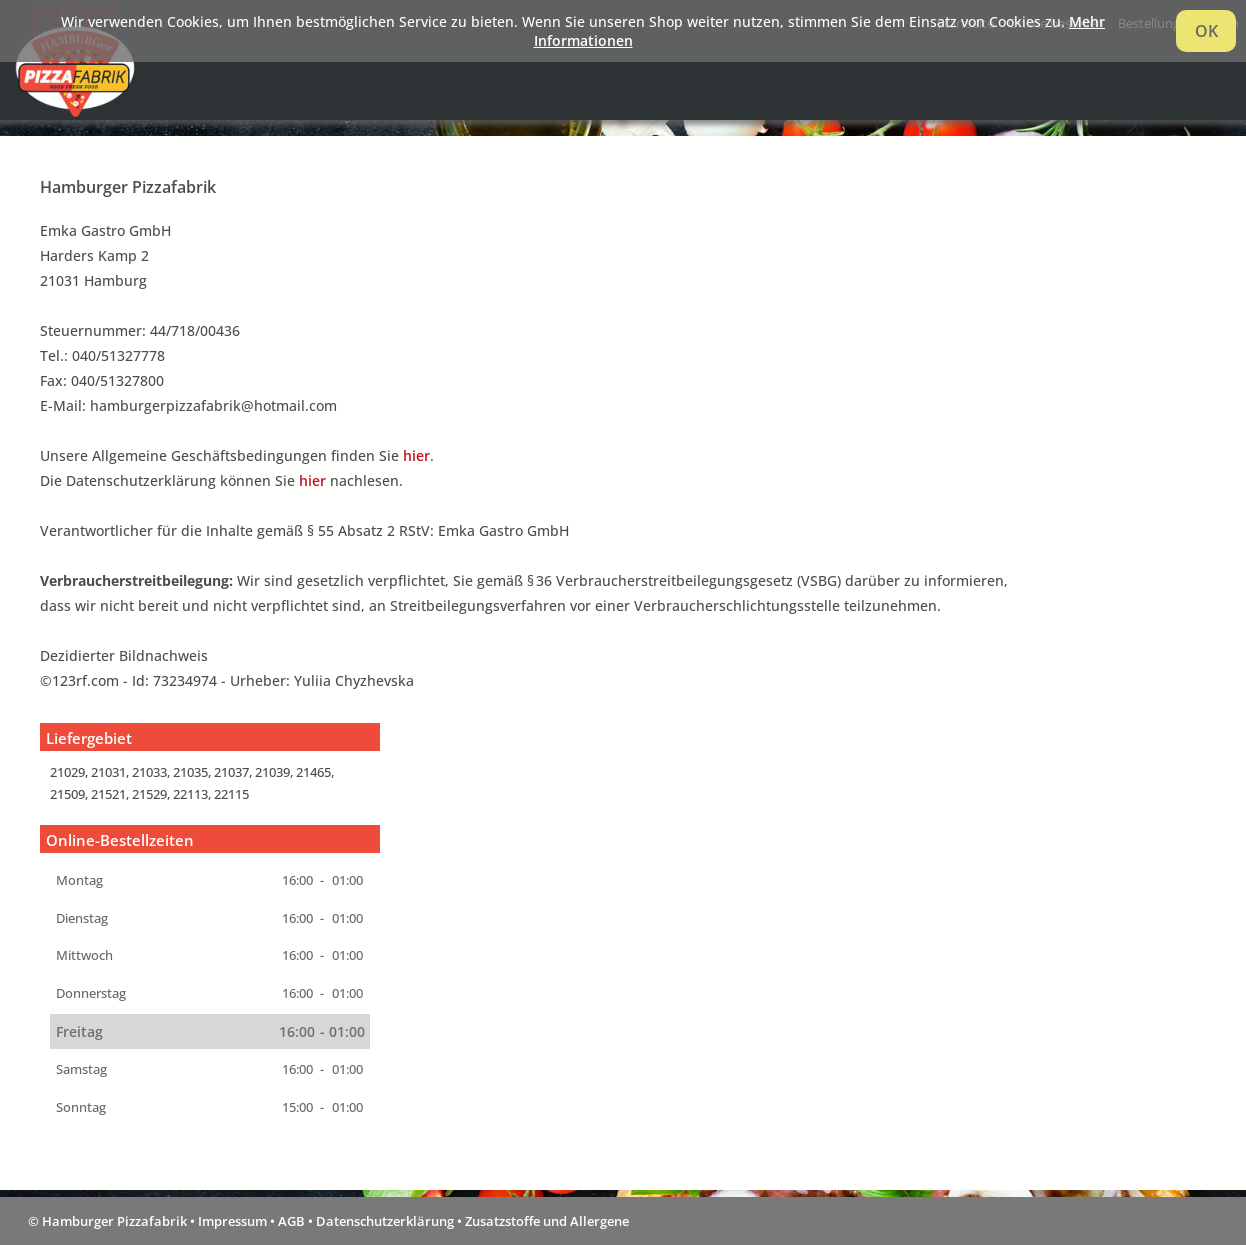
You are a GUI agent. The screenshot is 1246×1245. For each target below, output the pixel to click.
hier (416, 455)
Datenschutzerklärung (385, 1221)
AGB (291, 1221)
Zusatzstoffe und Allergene (547, 1221)
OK (1206, 31)
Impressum (232, 1221)
